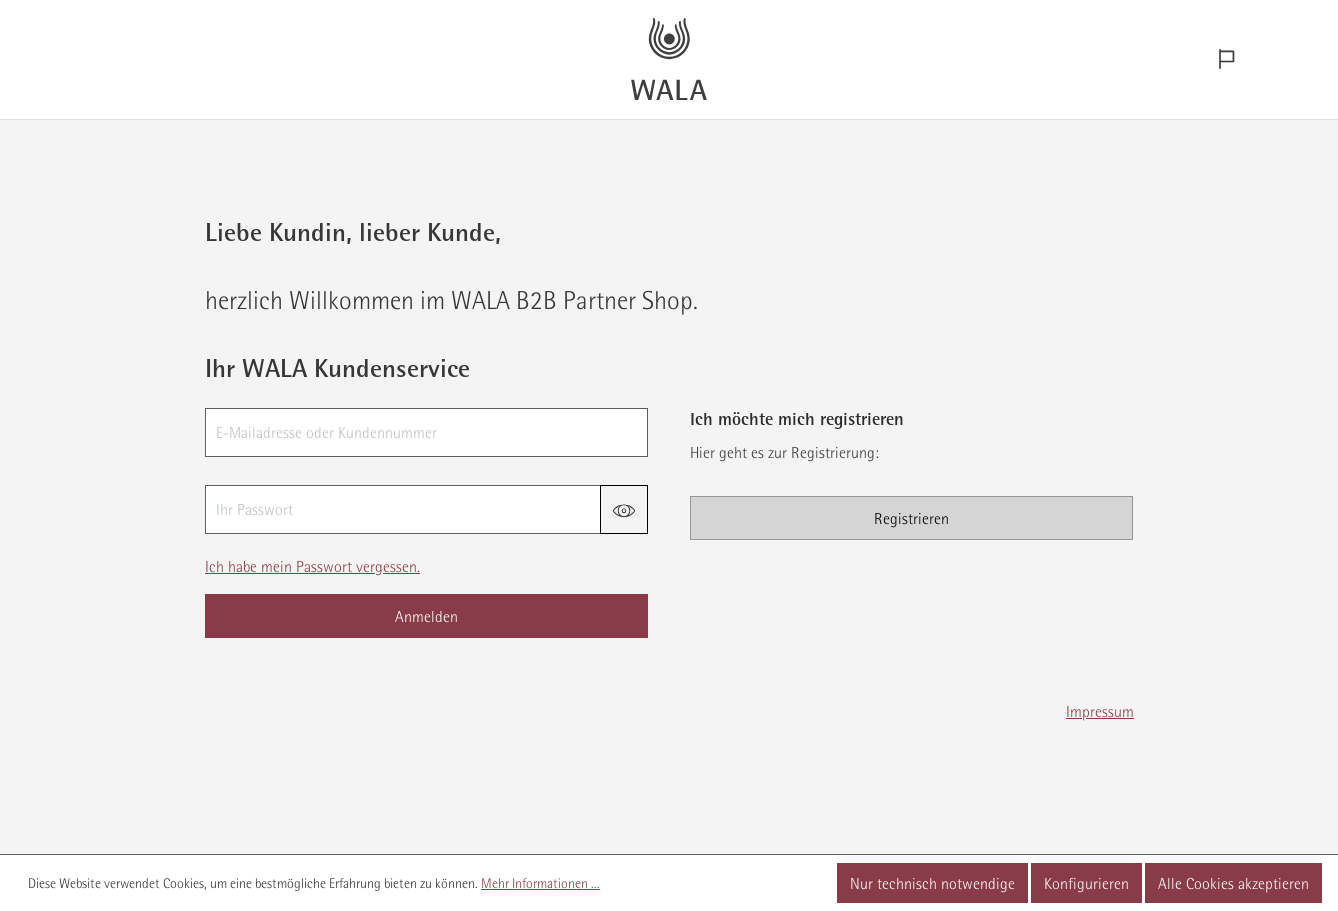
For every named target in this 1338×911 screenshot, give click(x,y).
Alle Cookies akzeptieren (1233, 883)
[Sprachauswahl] (1227, 60)
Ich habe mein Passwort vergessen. (312, 566)
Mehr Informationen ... (540, 883)
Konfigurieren (1086, 883)
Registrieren (911, 518)
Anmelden (426, 616)
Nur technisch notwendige (932, 883)
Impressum (1100, 711)
